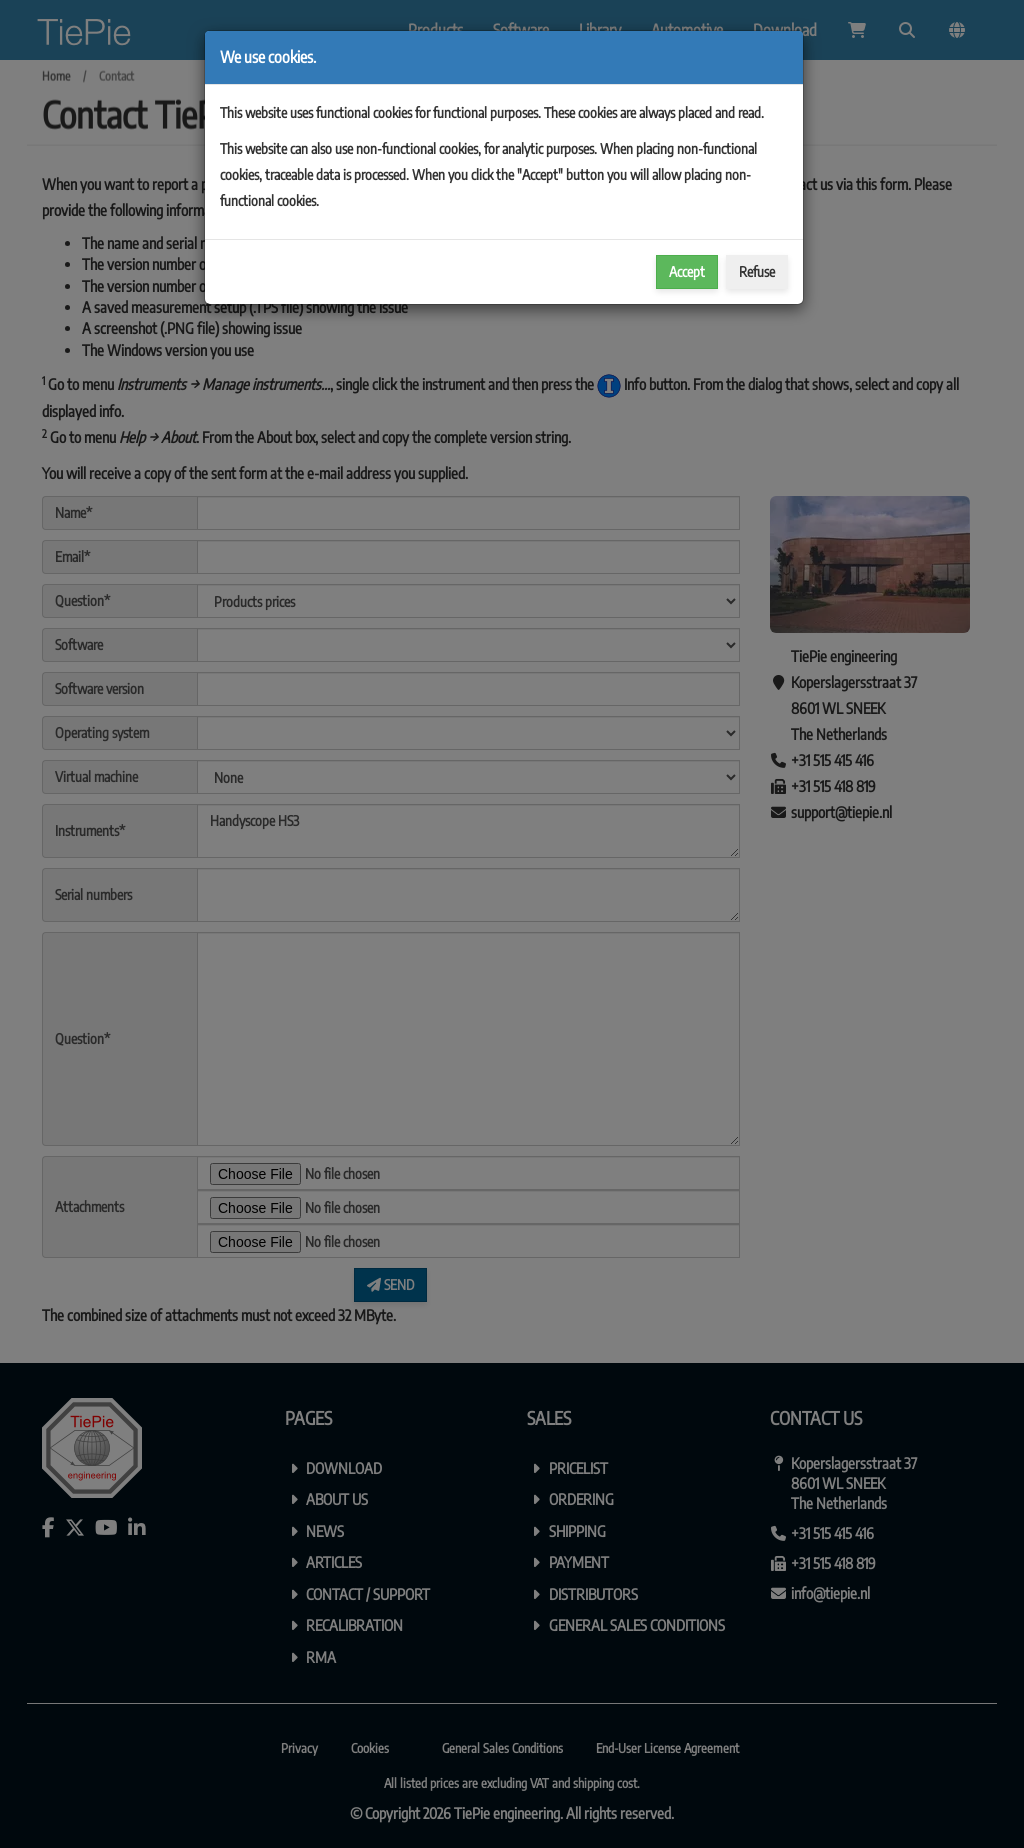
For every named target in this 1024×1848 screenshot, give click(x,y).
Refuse (757, 271)
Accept (687, 271)
